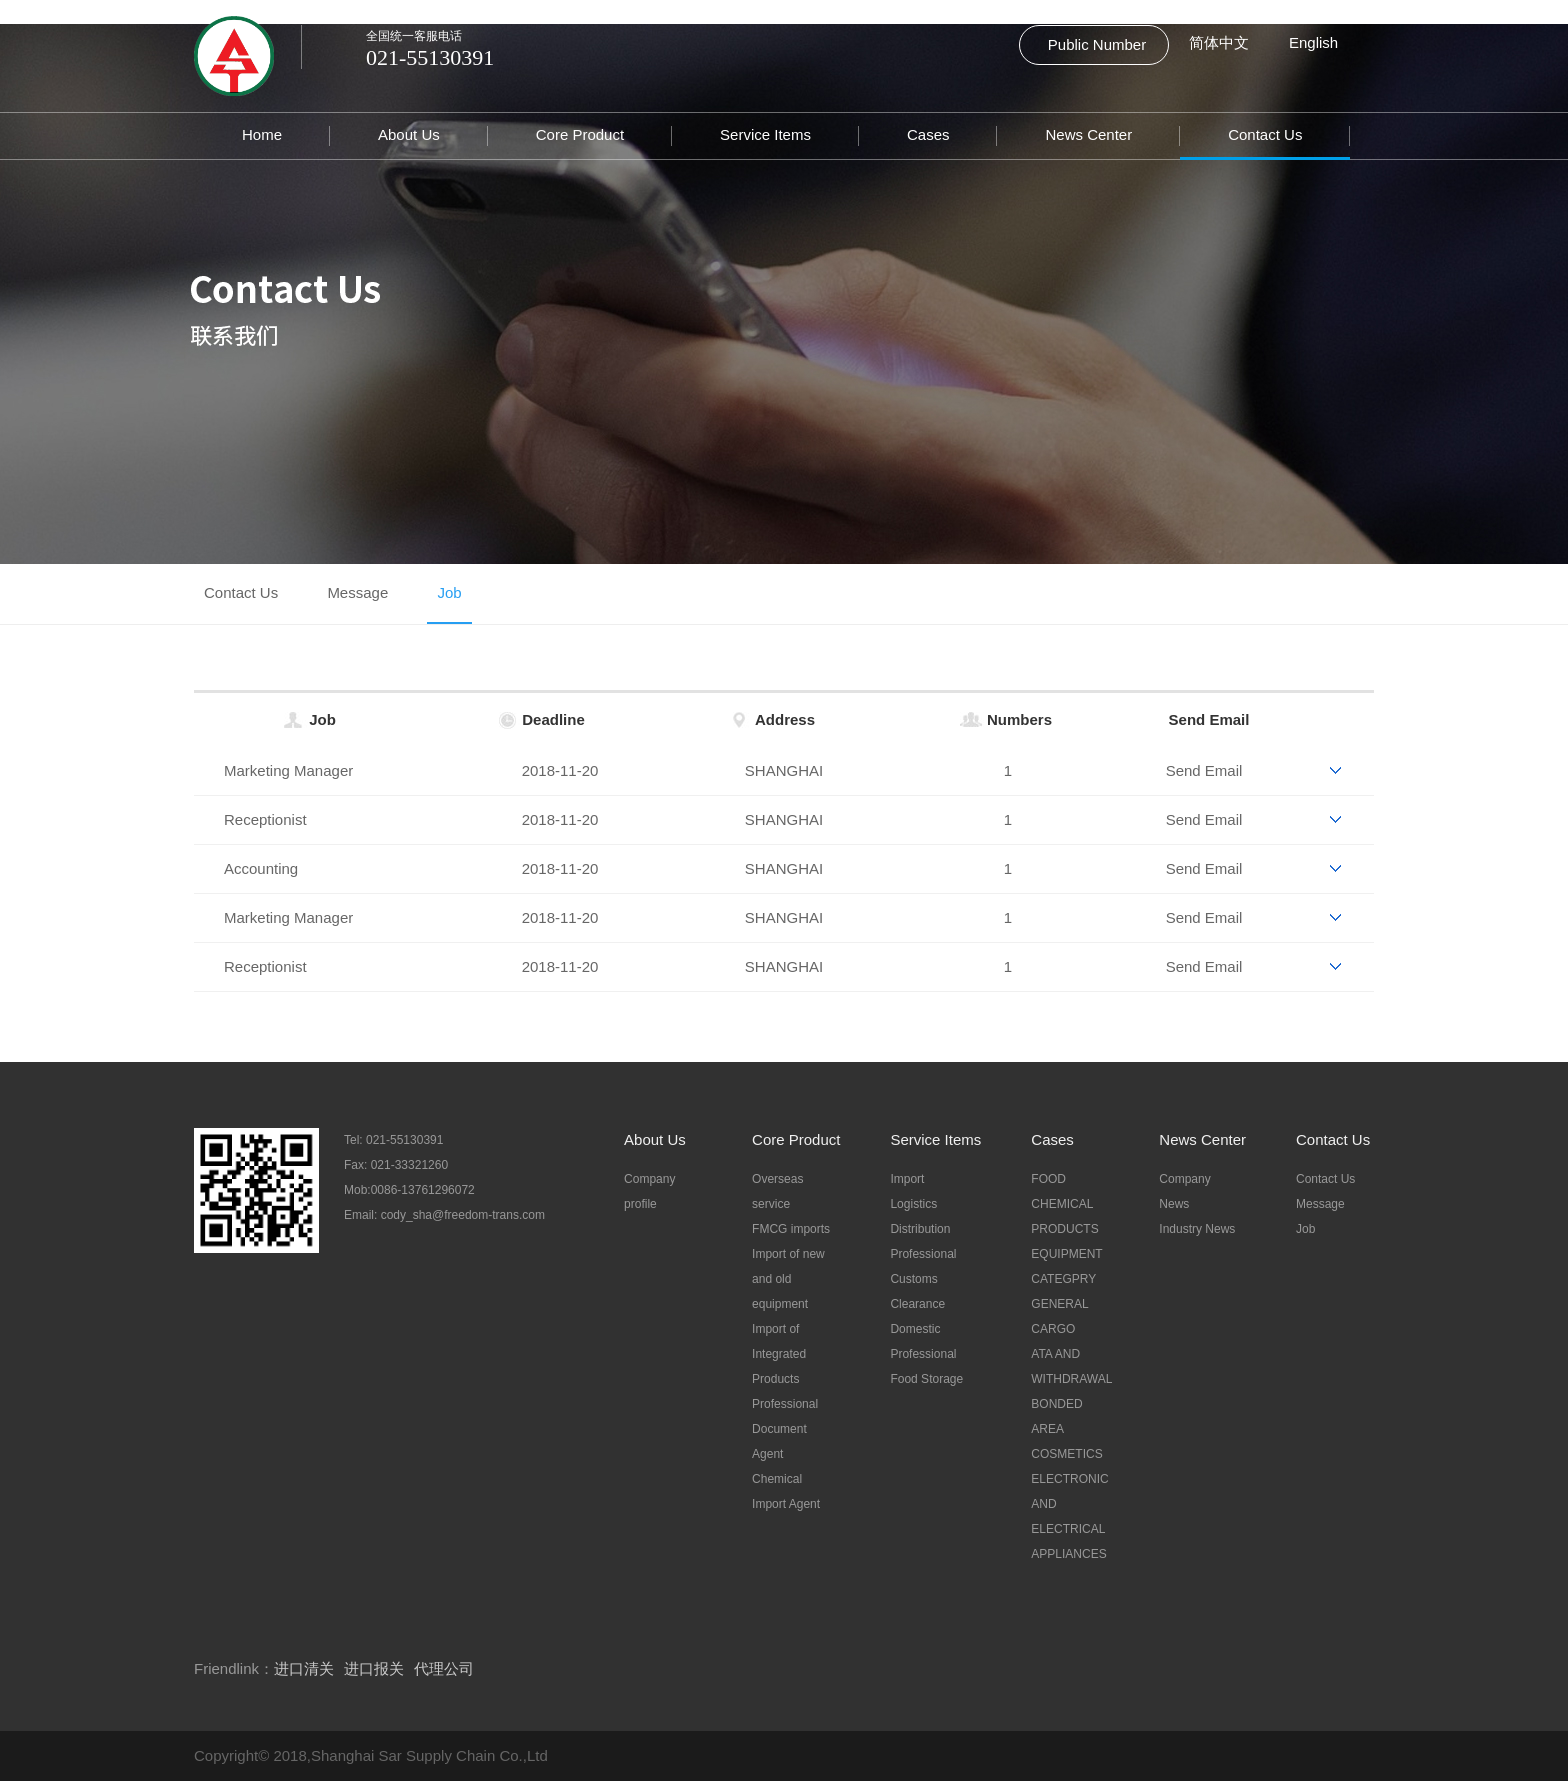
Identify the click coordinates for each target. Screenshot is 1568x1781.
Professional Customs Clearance (923, 1279)
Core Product (580, 134)
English (1313, 42)
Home (262, 134)
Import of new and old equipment (788, 1279)
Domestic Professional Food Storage (926, 1354)
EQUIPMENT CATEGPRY (1066, 1266)
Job (449, 592)
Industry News (1197, 1229)
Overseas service (777, 1191)
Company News (1184, 1191)
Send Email (1209, 719)
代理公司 (444, 1668)
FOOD (1048, 1179)
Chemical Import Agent (786, 1491)
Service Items (765, 134)
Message (357, 592)
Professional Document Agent (785, 1429)
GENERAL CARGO (1059, 1316)
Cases (928, 134)
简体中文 (1219, 42)
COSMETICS (1066, 1454)
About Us (409, 134)
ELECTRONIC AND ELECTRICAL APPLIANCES (1069, 1516)
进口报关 (374, 1668)
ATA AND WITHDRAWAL (1070, 1366)
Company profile (649, 1191)
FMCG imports (791, 1229)
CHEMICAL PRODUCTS (1064, 1216)
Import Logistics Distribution (920, 1204)
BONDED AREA (1056, 1416)
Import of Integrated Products (779, 1354)
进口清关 (304, 1668)
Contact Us (1265, 134)
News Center (1088, 134)
